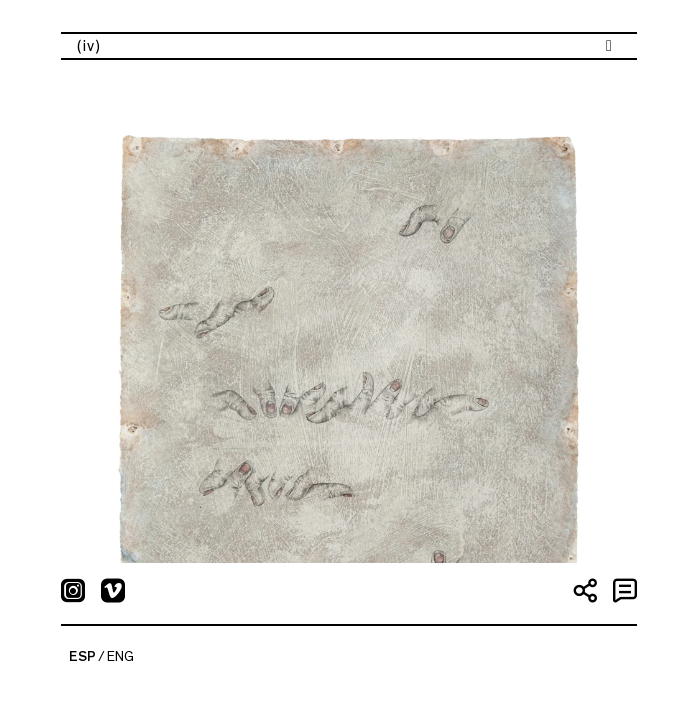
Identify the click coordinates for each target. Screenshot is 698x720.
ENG (120, 657)
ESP (82, 657)
